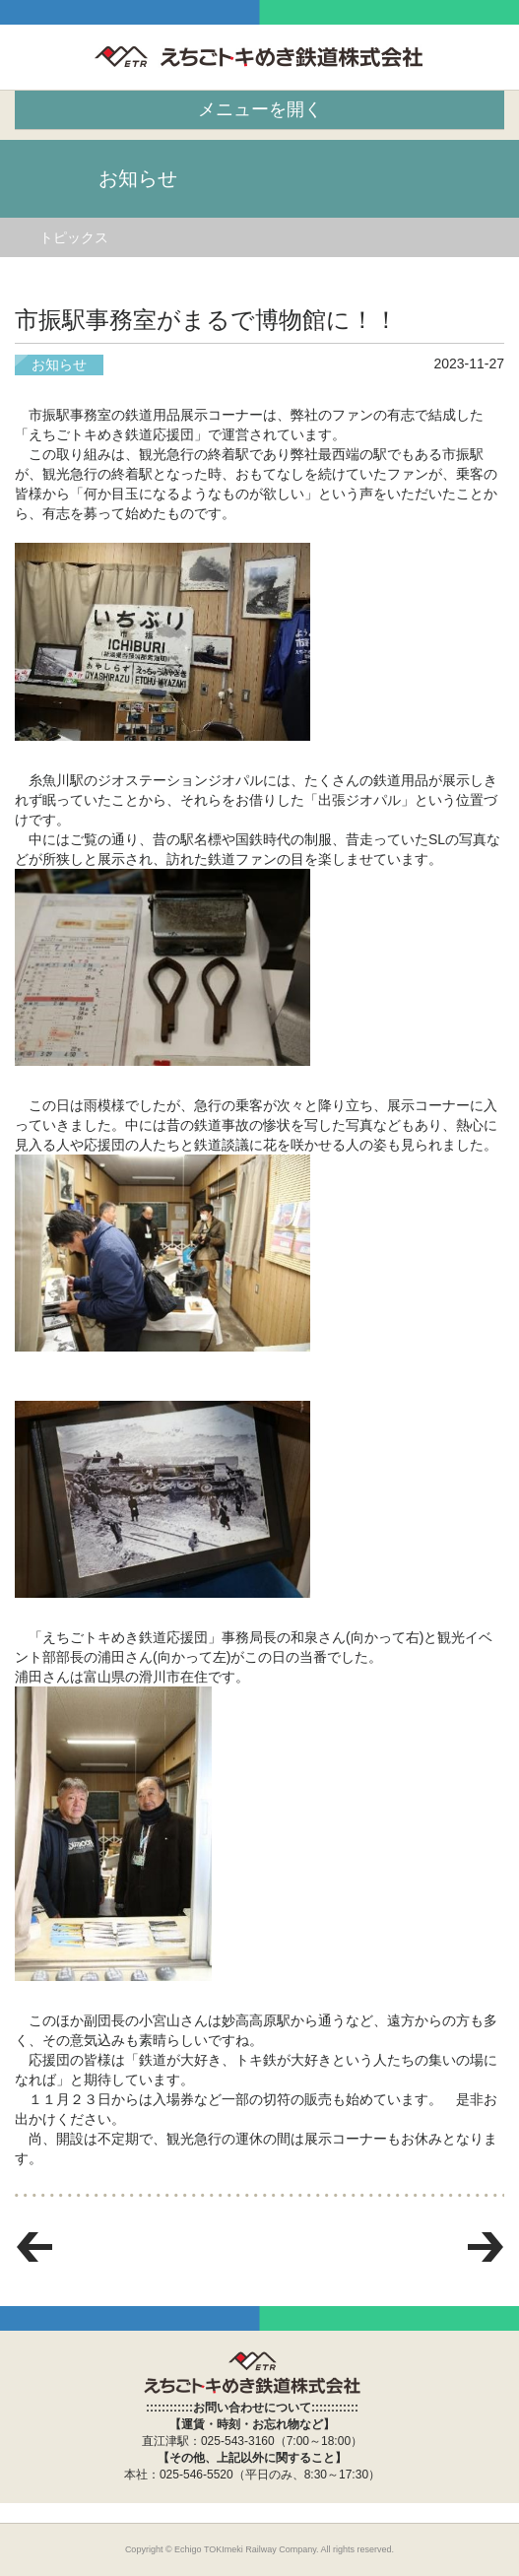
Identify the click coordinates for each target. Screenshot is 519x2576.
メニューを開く (260, 109)
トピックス (73, 237)
